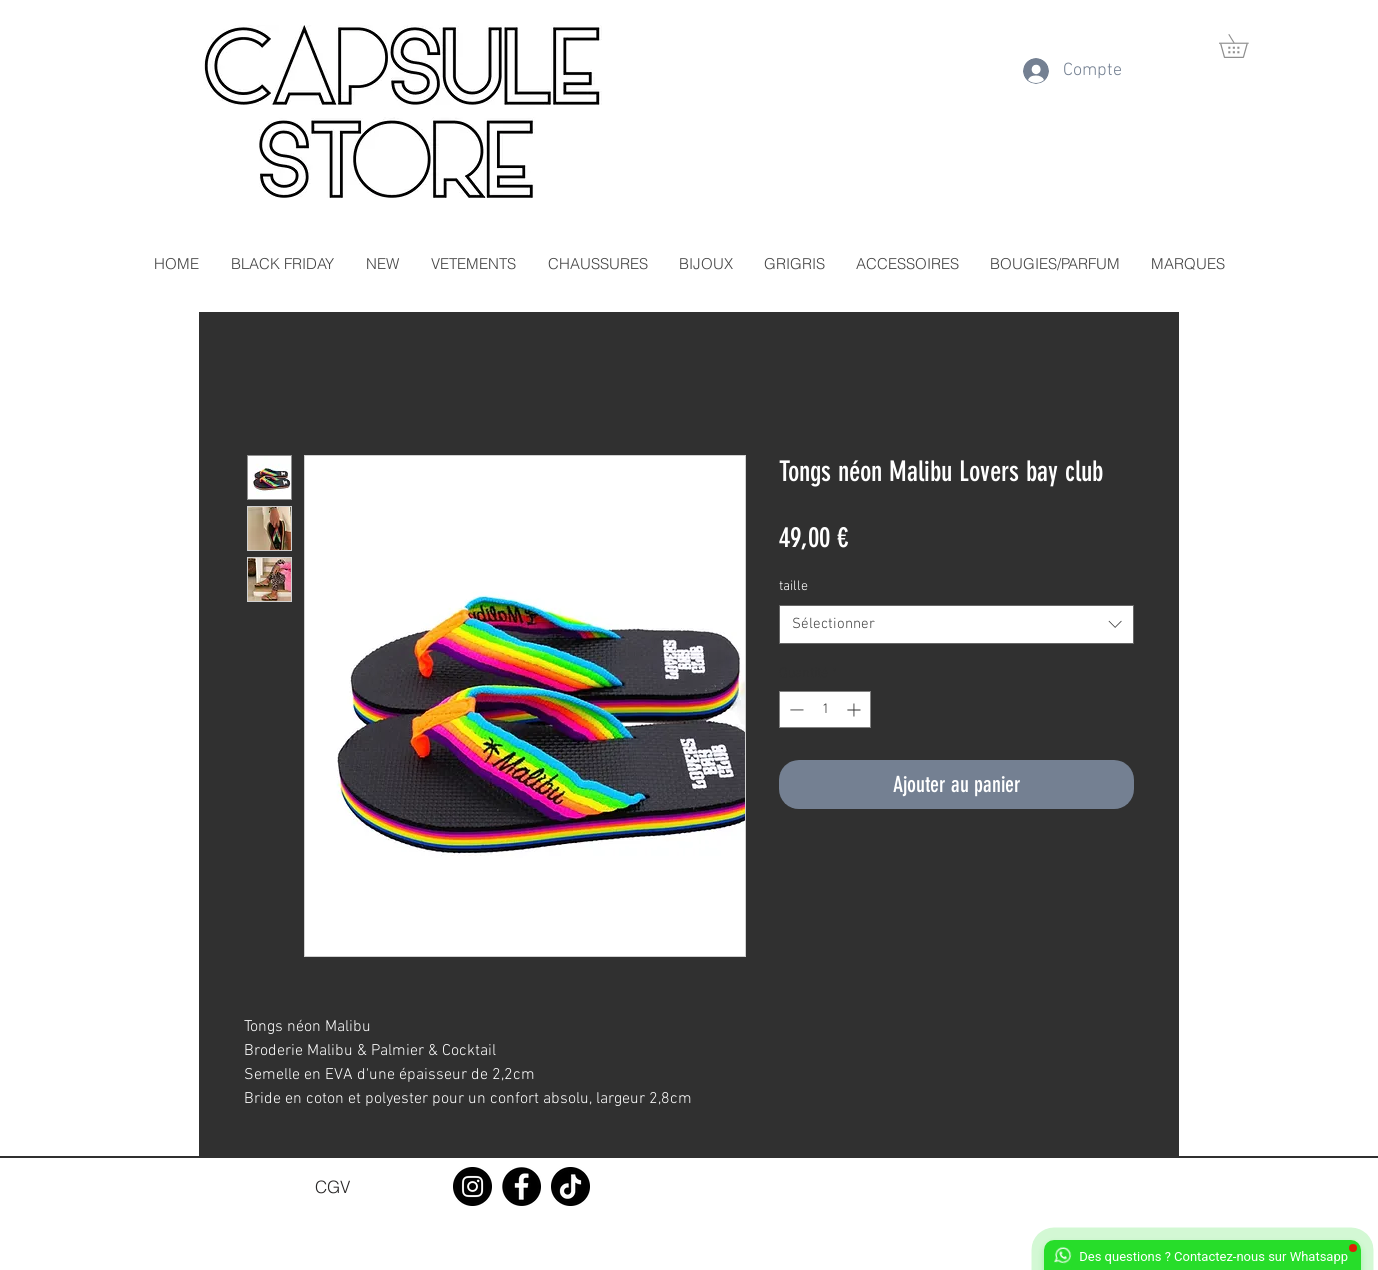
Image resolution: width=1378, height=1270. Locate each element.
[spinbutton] (825, 709)
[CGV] (332, 1186)
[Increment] (855, 709)
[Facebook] (521, 1186)
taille (793, 586)
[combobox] (956, 624)
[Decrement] (794, 709)
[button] (1245, 46)
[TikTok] (570, 1186)
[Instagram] (472, 1186)
